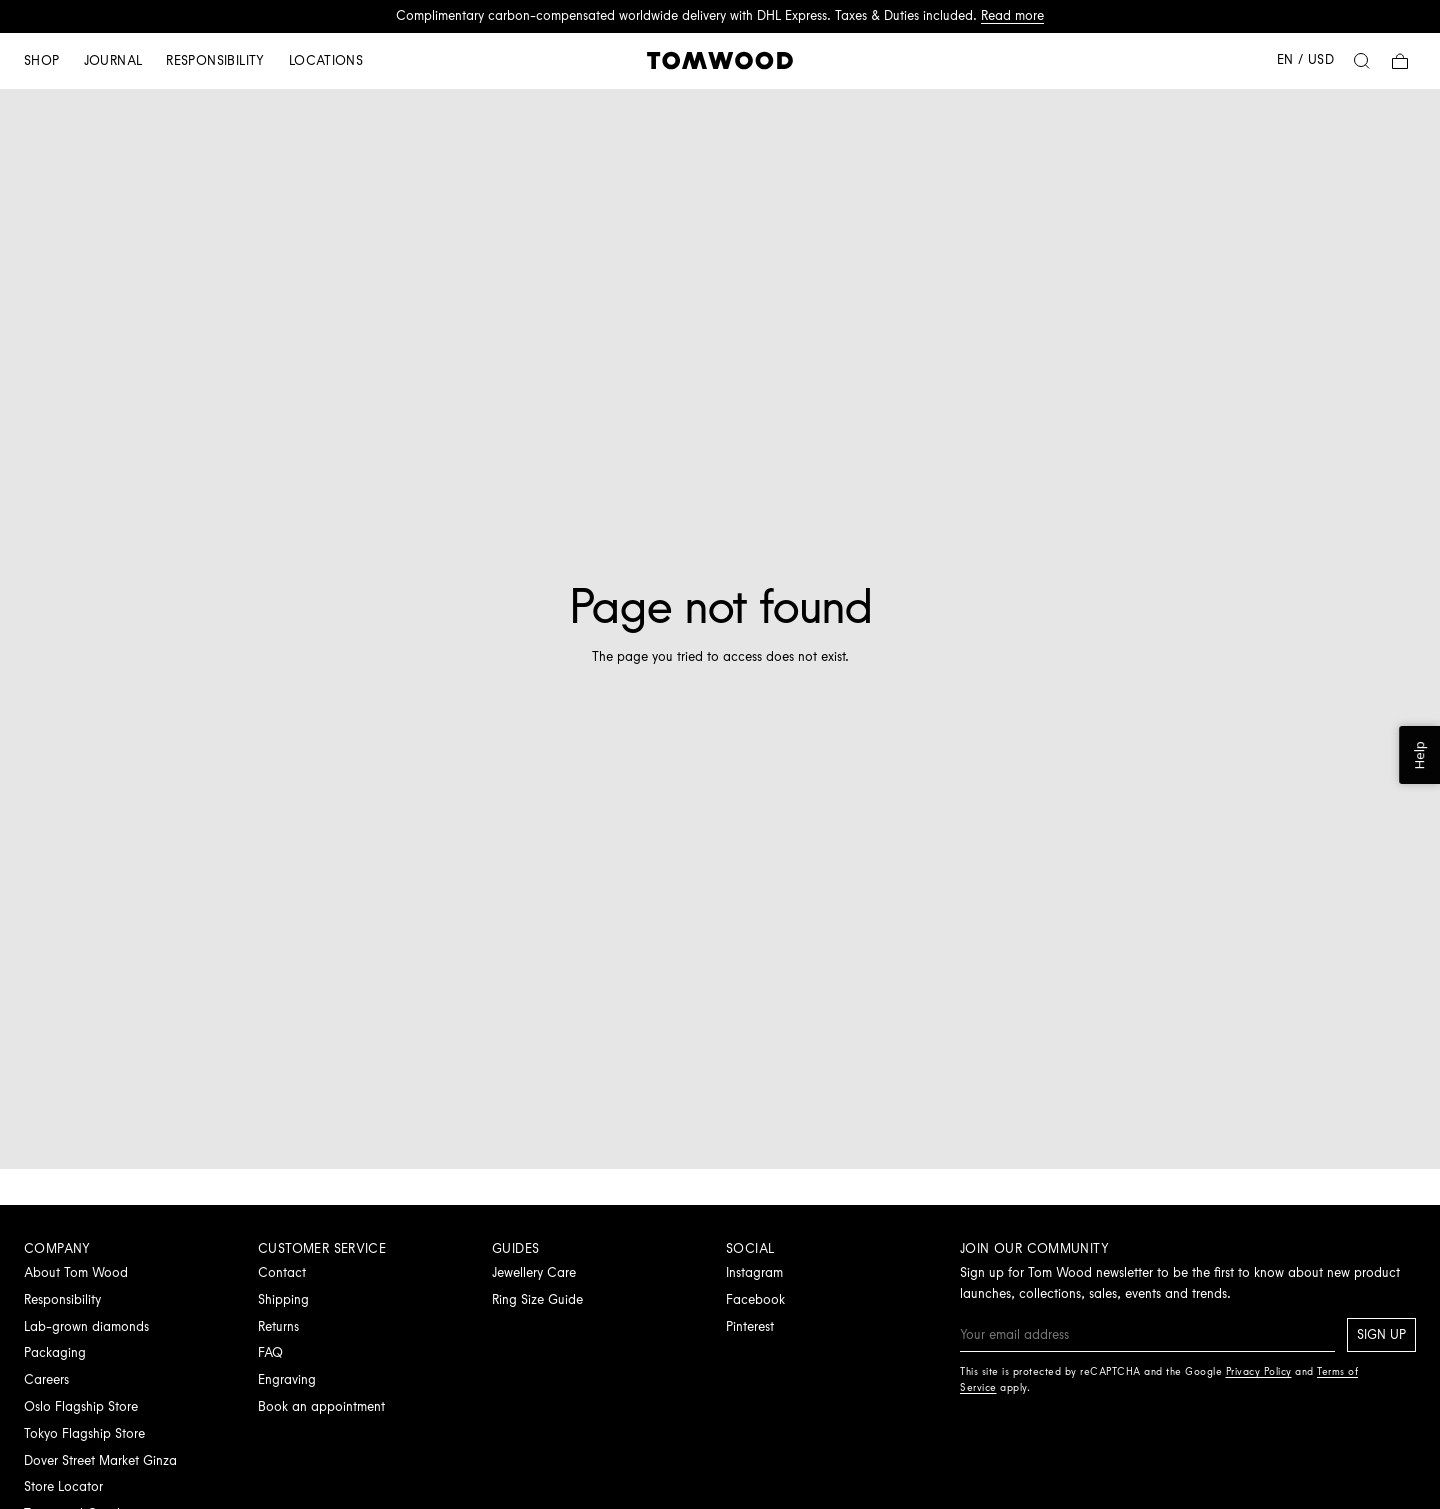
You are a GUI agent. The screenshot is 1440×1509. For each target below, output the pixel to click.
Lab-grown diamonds (86, 1326)
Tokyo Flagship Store (84, 1433)
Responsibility (215, 60)
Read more (1012, 15)
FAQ (270, 1352)
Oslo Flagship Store (81, 1406)
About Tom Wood (76, 1272)
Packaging (55, 1352)
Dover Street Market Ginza (100, 1460)
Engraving (287, 1379)
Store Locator (63, 1486)
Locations (326, 60)
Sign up (1381, 1334)
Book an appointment (321, 1406)
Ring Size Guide (537, 1299)
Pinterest (750, 1326)
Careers (46, 1379)
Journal (113, 60)
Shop (42, 60)
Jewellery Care (534, 1272)
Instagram (754, 1272)
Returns (278, 1326)
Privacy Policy (1259, 1371)
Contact (282, 1272)
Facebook (755, 1299)
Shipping (283, 1299)
